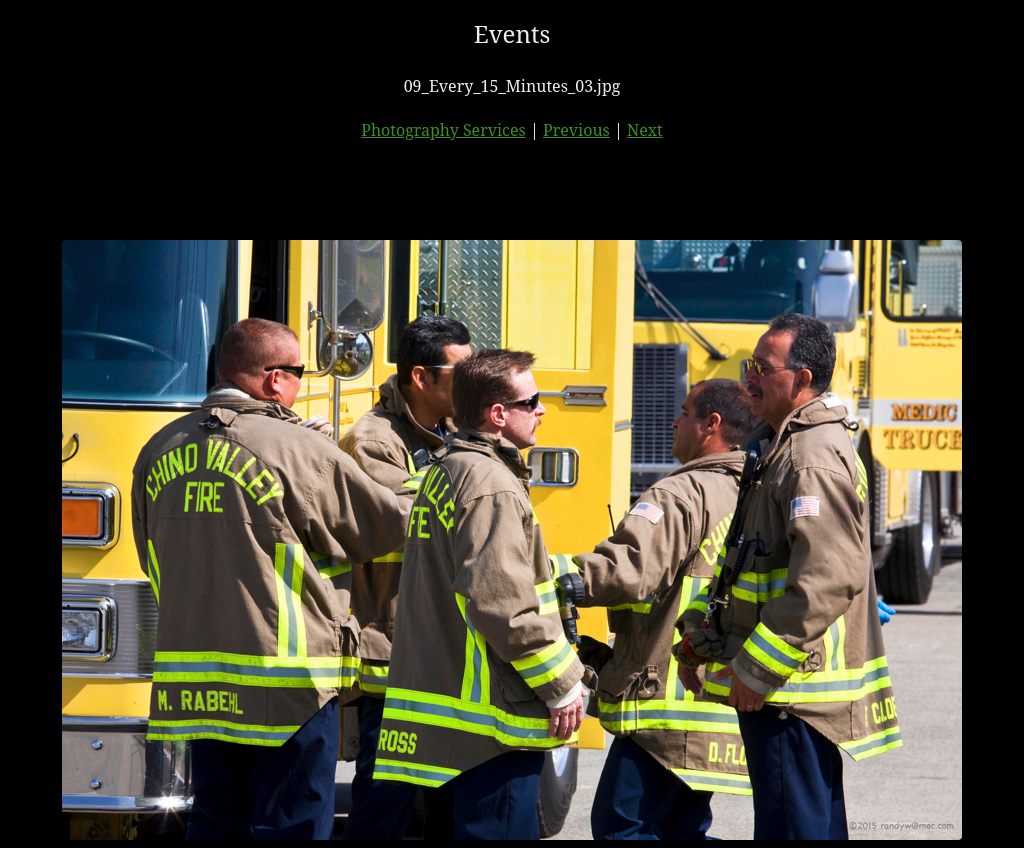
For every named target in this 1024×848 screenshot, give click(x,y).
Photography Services (443, 130)
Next (645, 130)
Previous (576, 130)
